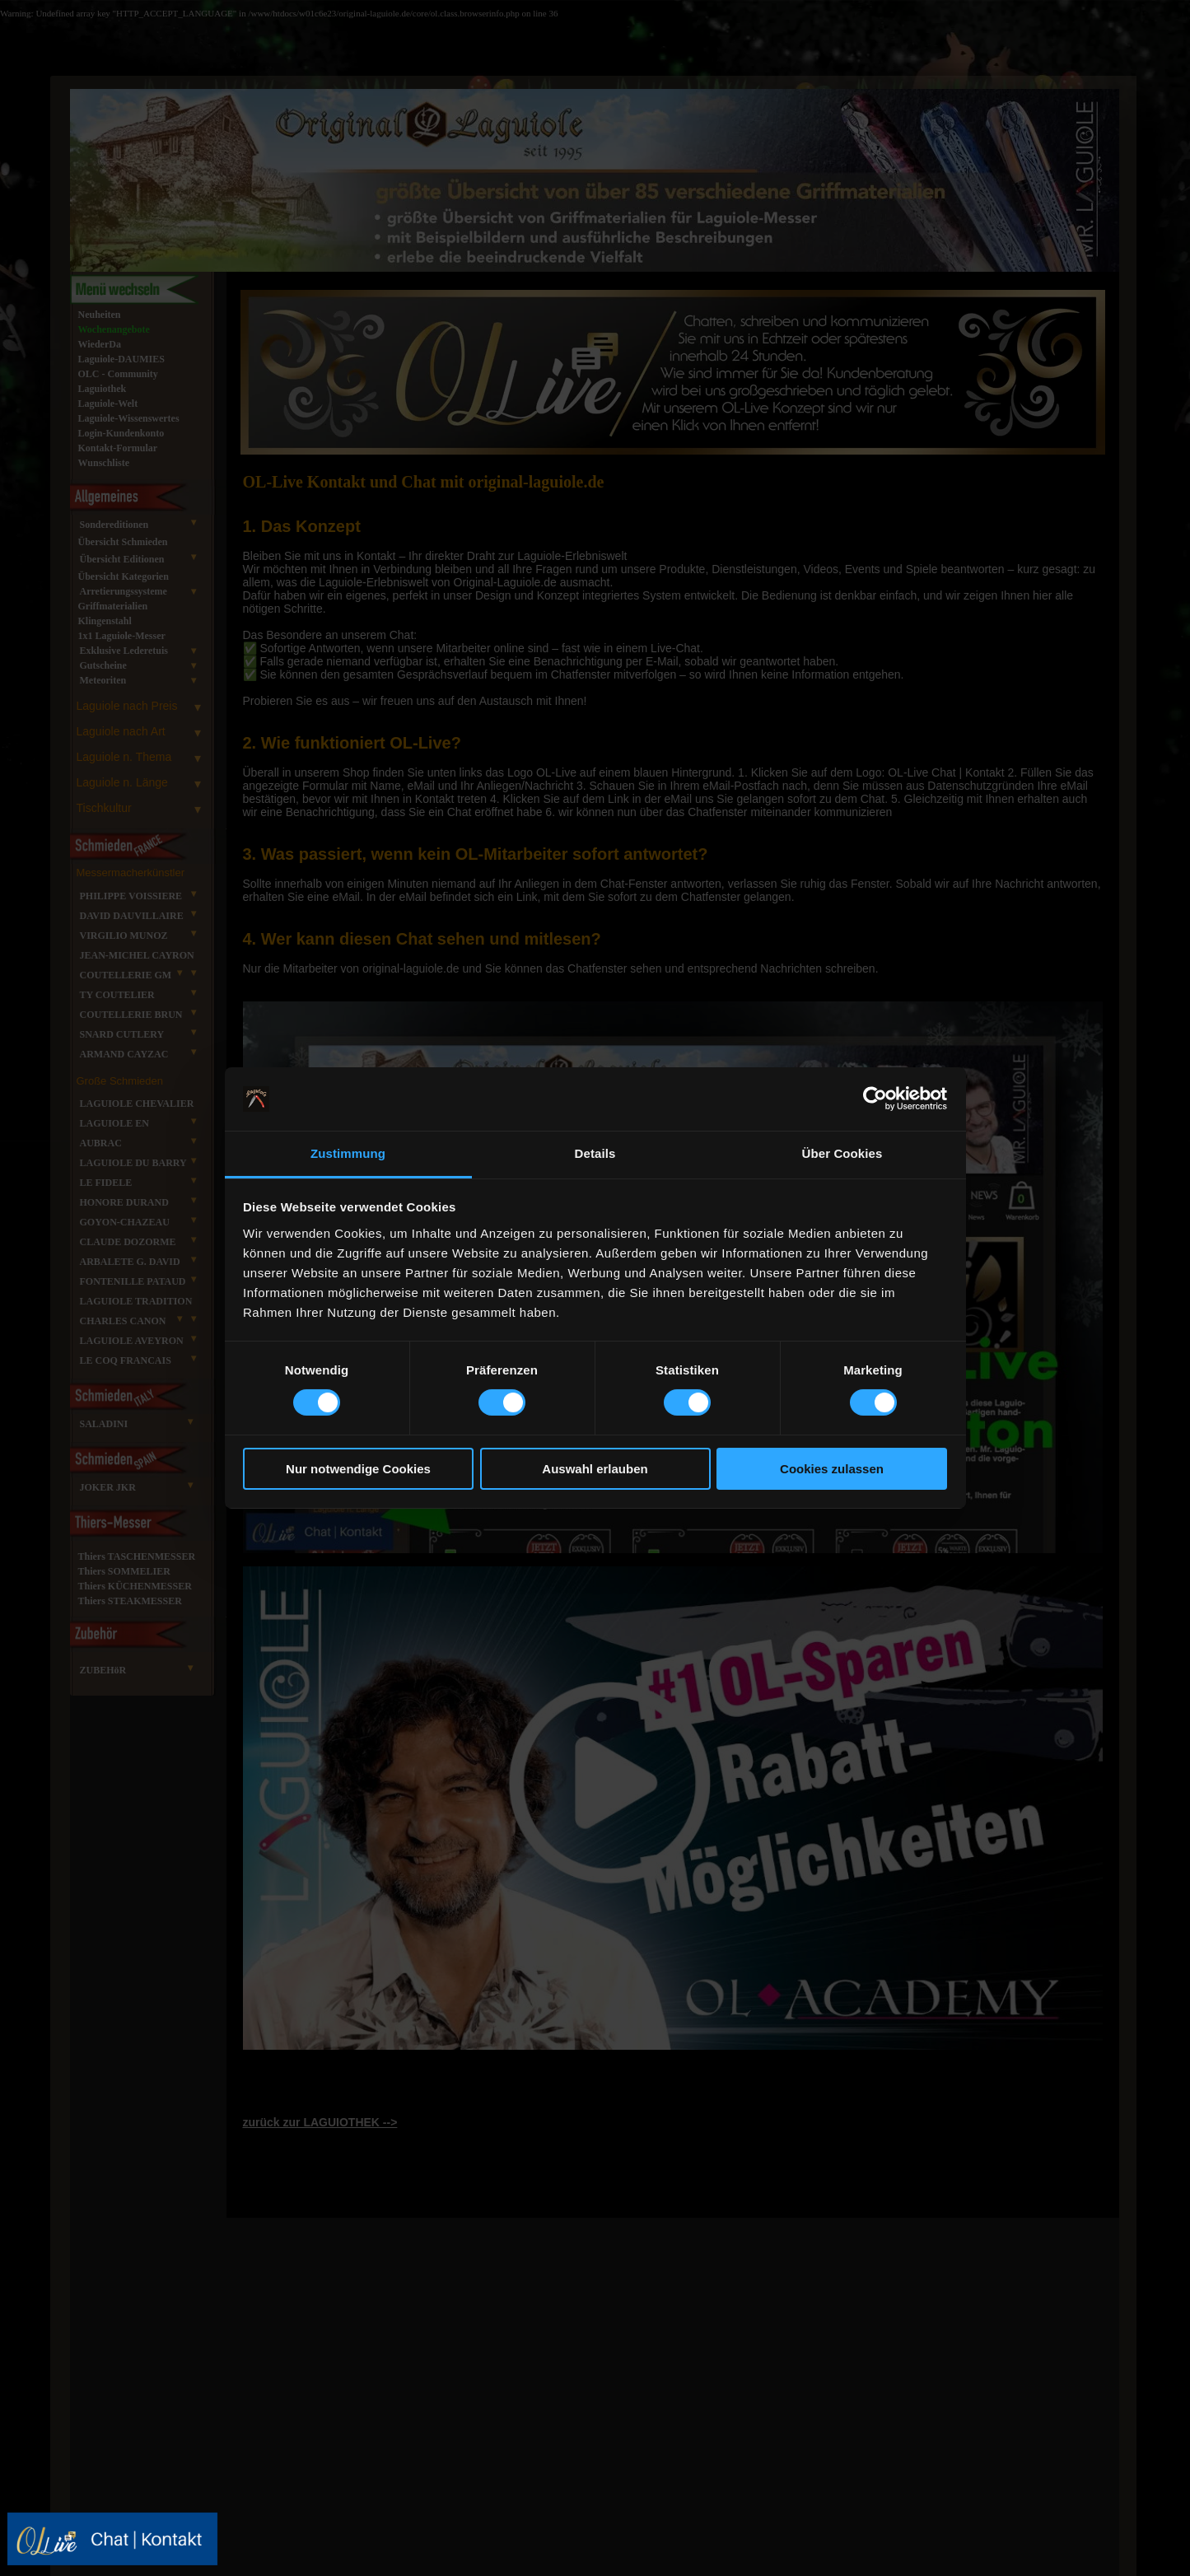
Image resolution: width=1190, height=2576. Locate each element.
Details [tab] (595, 1153)
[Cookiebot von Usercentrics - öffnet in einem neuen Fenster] (875, 1098)
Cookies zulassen (832, 1469)
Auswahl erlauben (594, 1469)
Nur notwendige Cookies (358, 1469)
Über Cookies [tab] (842, 1153)
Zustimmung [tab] (347, 1153)
